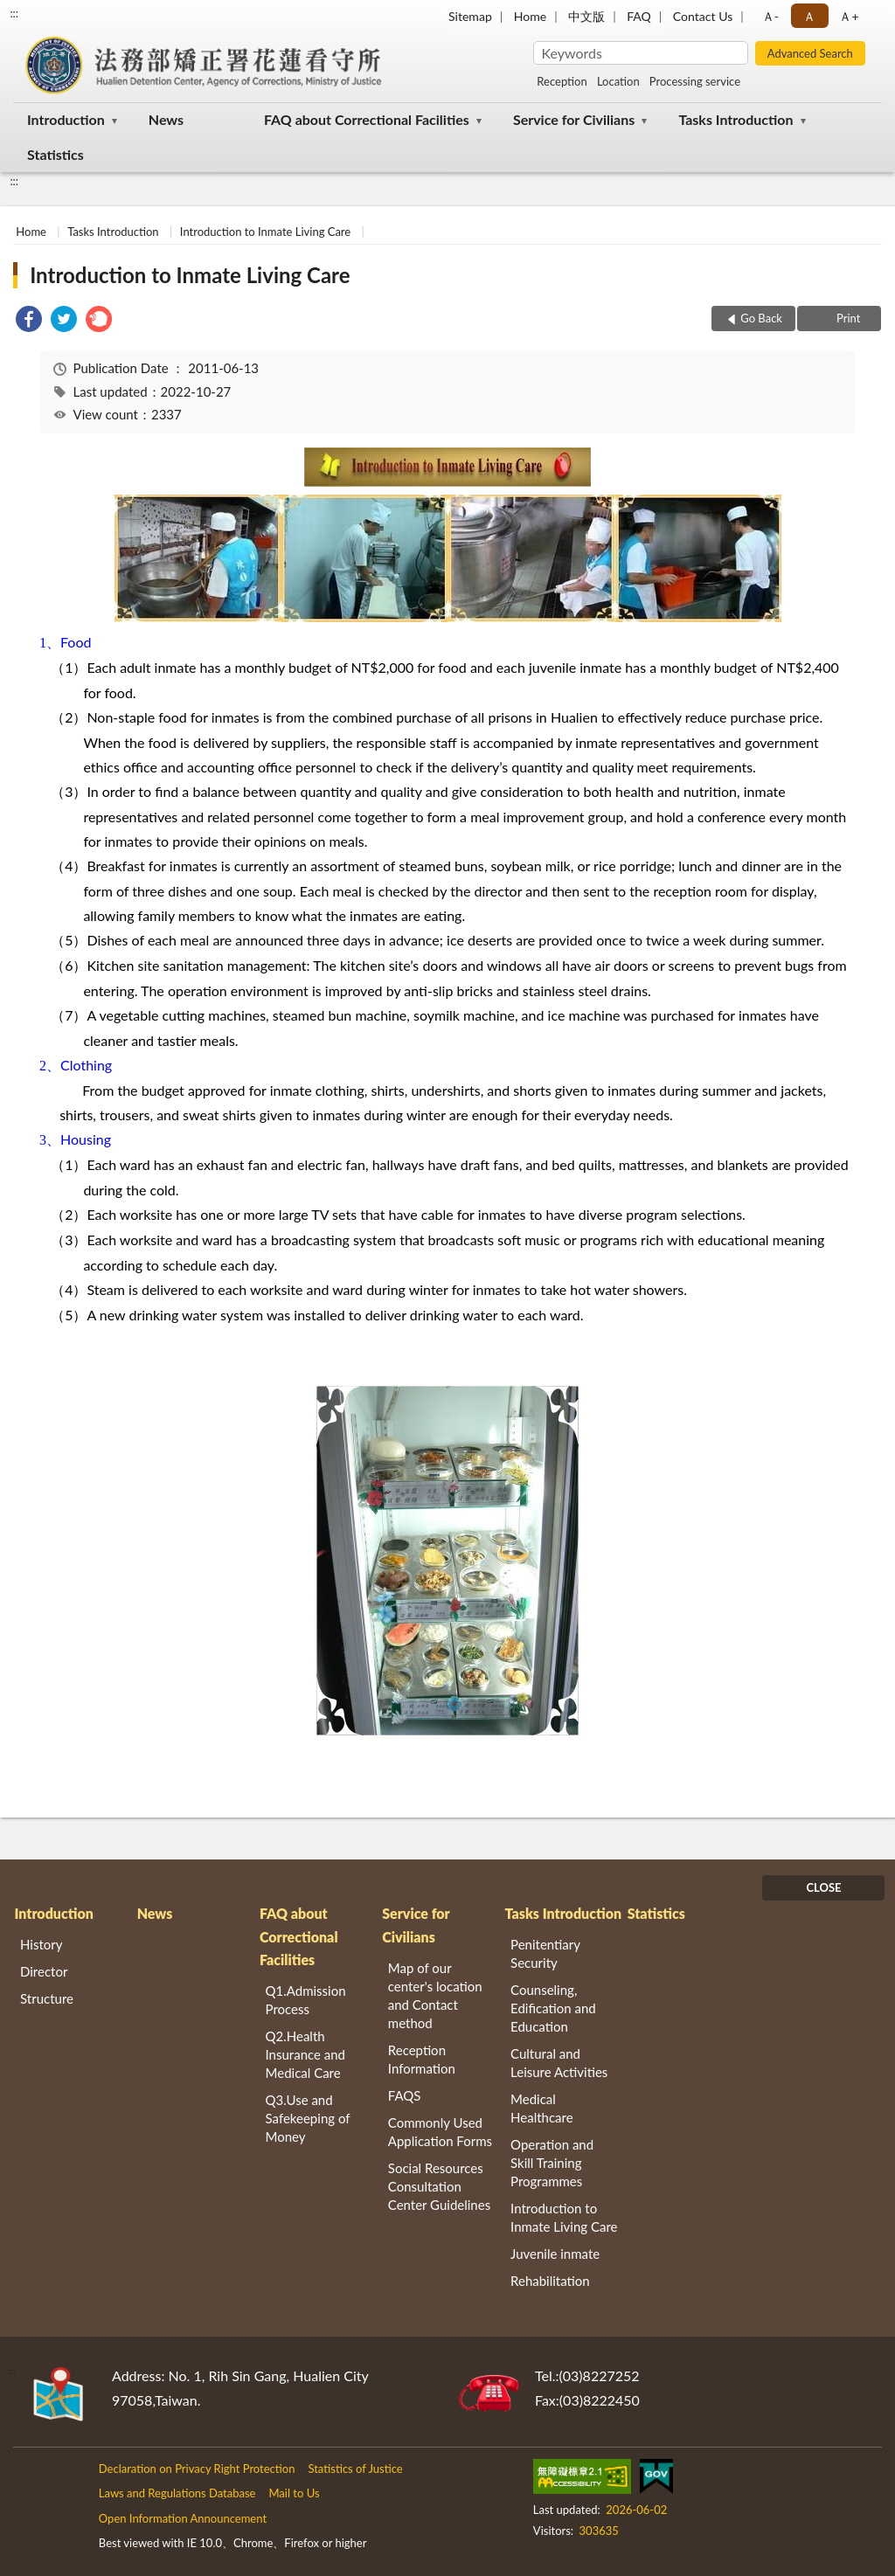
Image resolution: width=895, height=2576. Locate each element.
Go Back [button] (761, 318)
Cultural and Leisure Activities (558, 2063)
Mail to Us (293, 2493)
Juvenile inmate (555, 2253)
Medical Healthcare (541, 2108)
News (166, 119)
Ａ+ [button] (848, 16)
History (41, 1944)
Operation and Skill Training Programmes (551, 2162)
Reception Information (421, 2059)
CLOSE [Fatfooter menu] (823, 1887)
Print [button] (847, 318)
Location (618, 81)
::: (14, 13)
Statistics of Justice (355, 2469)
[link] (29, 321)
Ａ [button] (809, 16)
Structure (46, 1998)
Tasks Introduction (735, 119)
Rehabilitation (550, 2281)
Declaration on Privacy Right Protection (197, 2469)
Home (530, 16)
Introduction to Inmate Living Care (265, 232)
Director (43, 1971)
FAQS (404, 2095)
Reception (561, 81)
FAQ (639, 16)
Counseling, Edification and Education (553, 2008)
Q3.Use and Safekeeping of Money (308, 2118)
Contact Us (702, 16)
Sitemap (470, 16)
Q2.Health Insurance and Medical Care (306, 2054)
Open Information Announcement (183, 2518)
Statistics (55, 154)
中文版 (586, 16)
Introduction (66, 119)
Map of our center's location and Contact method (435, 1995)
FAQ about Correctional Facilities (366, 119)
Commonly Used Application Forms (440, 2132)
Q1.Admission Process (306, 2000)
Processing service (694, 81)
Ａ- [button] (770, 16)
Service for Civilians (574, 119)
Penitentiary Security (545, 1953)
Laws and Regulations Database (177, 2493)
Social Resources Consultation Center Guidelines (439, 2186)
